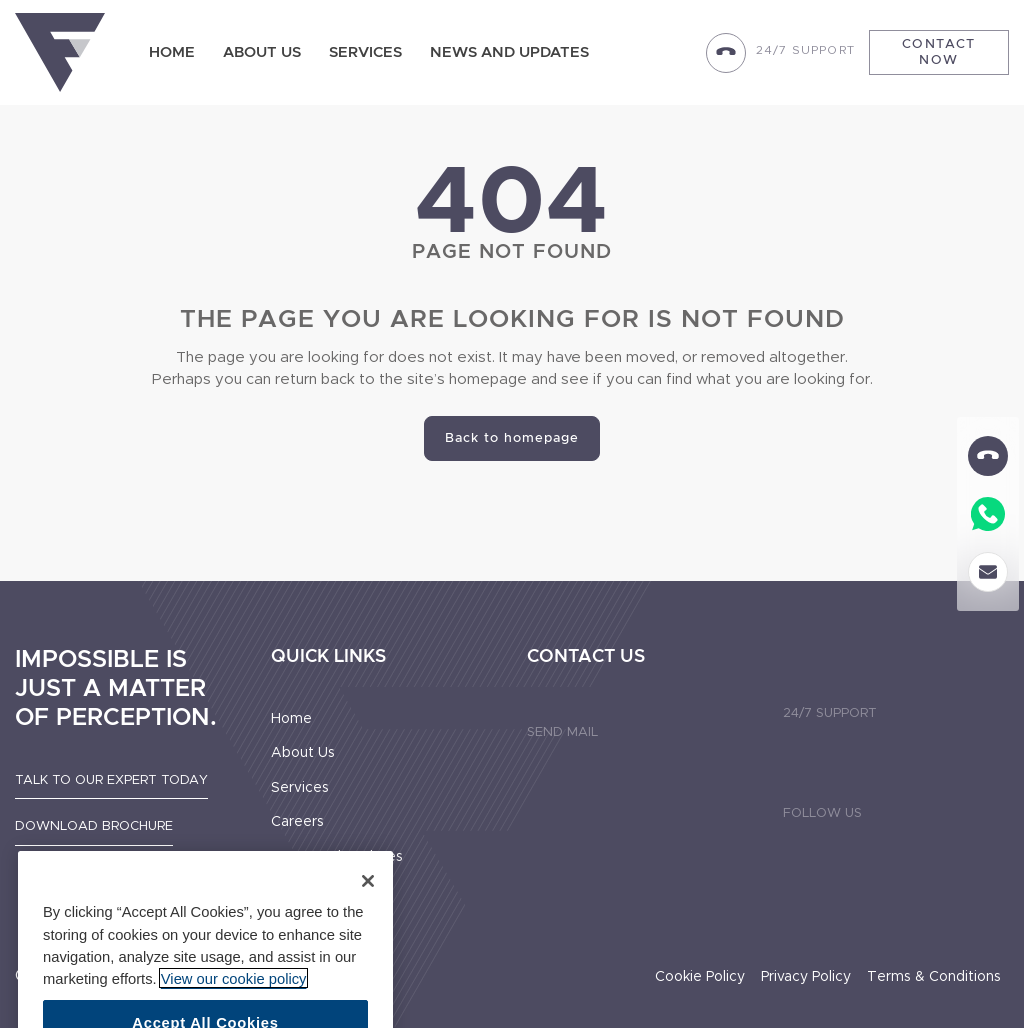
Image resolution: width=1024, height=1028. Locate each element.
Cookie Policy (700, 977)
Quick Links (328, 657)
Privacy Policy (806, 977)
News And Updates (337, 857)
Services (365, 52)
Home (172, 52)
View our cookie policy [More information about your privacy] (234, 994)
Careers (297, 822)
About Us (262, 52)
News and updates (509, 52)
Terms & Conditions (934, 977)
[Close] (368, 897)
